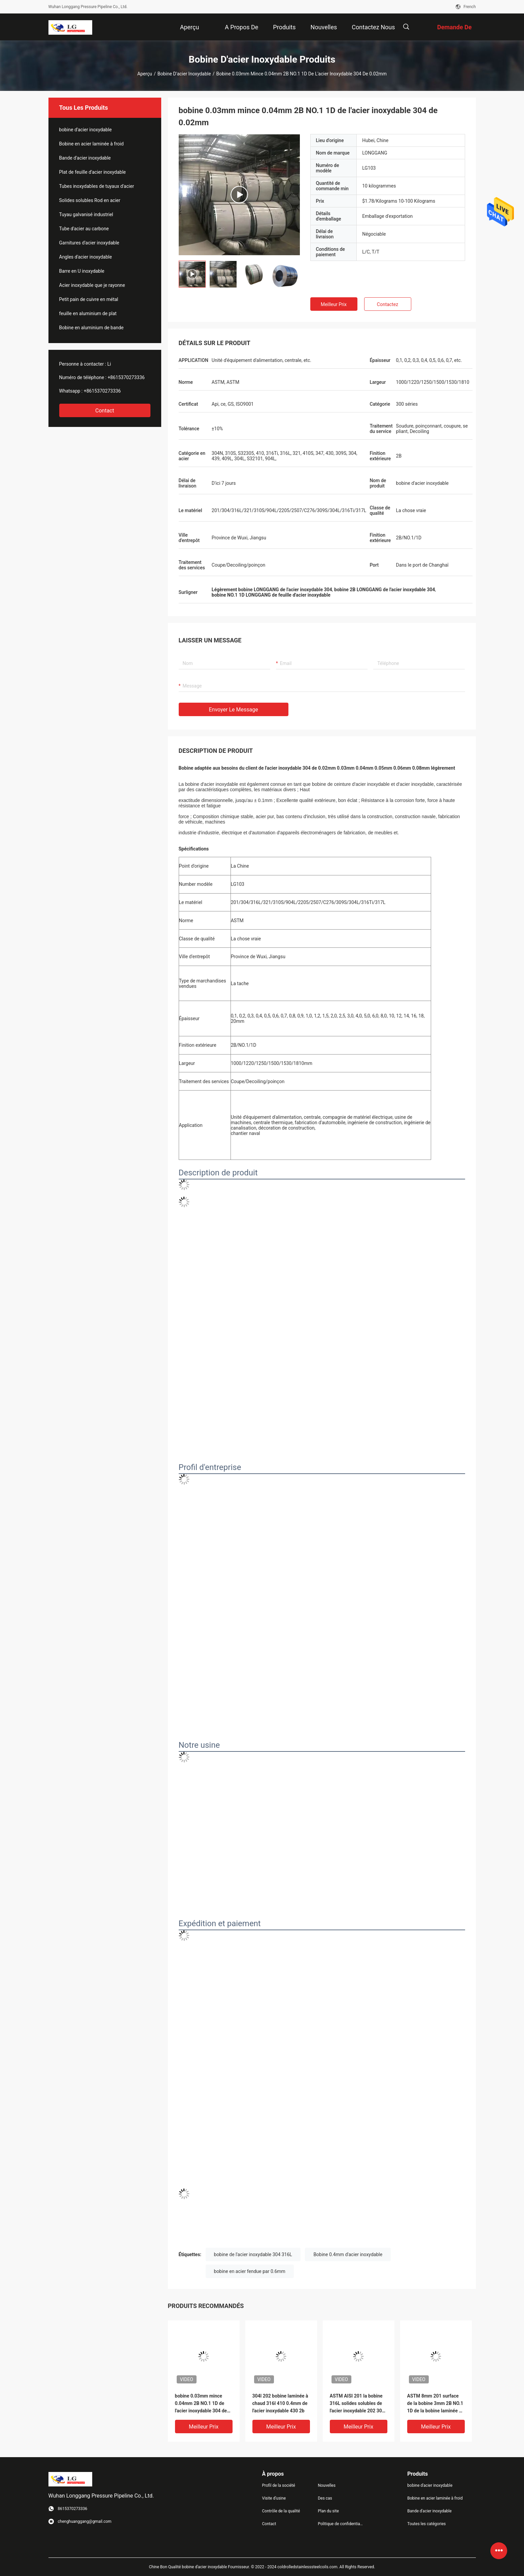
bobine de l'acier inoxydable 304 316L (253, 2254)
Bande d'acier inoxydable (85, 158)
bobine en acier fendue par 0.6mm (249, 2271)
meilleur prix (334, 304)
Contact (104, 410)
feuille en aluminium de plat (88, 313)
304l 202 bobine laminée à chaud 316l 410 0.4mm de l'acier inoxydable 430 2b (280, 2403)
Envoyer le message (233, 709)
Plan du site (328, 2511)
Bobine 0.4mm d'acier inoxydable (347, 2254)
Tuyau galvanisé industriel (86, 214)
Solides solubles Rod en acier (89, 200)
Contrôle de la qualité (281, 2511)
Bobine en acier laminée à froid (91, 143)
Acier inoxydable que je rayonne (92, 285)
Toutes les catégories (426, 2523)
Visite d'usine (274, 2498)
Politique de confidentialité (340, 2523)
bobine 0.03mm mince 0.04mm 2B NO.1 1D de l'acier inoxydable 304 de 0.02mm (201, 2403)
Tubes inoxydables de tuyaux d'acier (96, 186)
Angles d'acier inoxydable (85, 257)
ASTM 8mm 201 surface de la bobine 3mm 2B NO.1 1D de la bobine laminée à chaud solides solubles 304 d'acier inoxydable (436, 2403)
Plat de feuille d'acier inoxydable (92, 172)
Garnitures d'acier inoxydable (89, 242)
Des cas (325, 2498)
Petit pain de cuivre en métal (88, 299)
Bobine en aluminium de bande (91, 327)
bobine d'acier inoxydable (184, 73)
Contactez (387, 304)
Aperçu (144, 73)
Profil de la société (278, 2485)
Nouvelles (327, 2485)
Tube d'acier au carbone (84, 228)
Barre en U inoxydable (81, 271)
